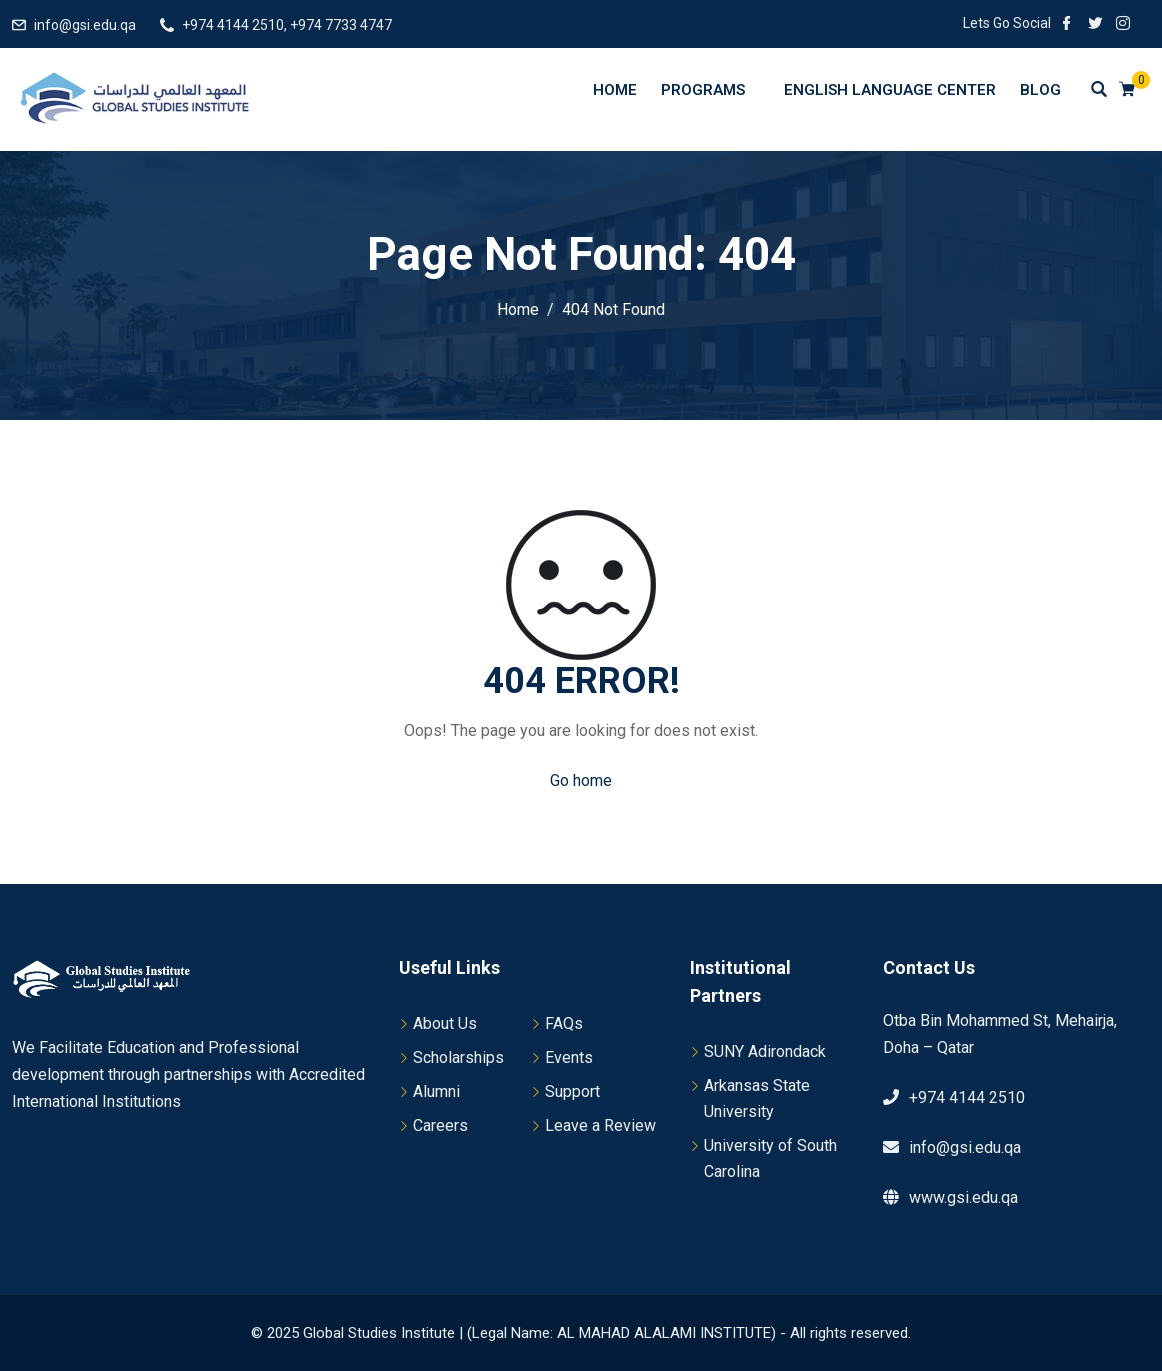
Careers (440, 1125)
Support (572, 1091)
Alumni (436, 1091)
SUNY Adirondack (765, 1051)
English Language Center (890, 90)
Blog (1040, 90)
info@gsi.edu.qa (85, 25)
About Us (445, 1023)
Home (615, 90)
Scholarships (458, 1057)
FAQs (564, 1023)
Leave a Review (600, 1125)
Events (569, 1057)
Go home (581, 780)
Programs (712, 89)
